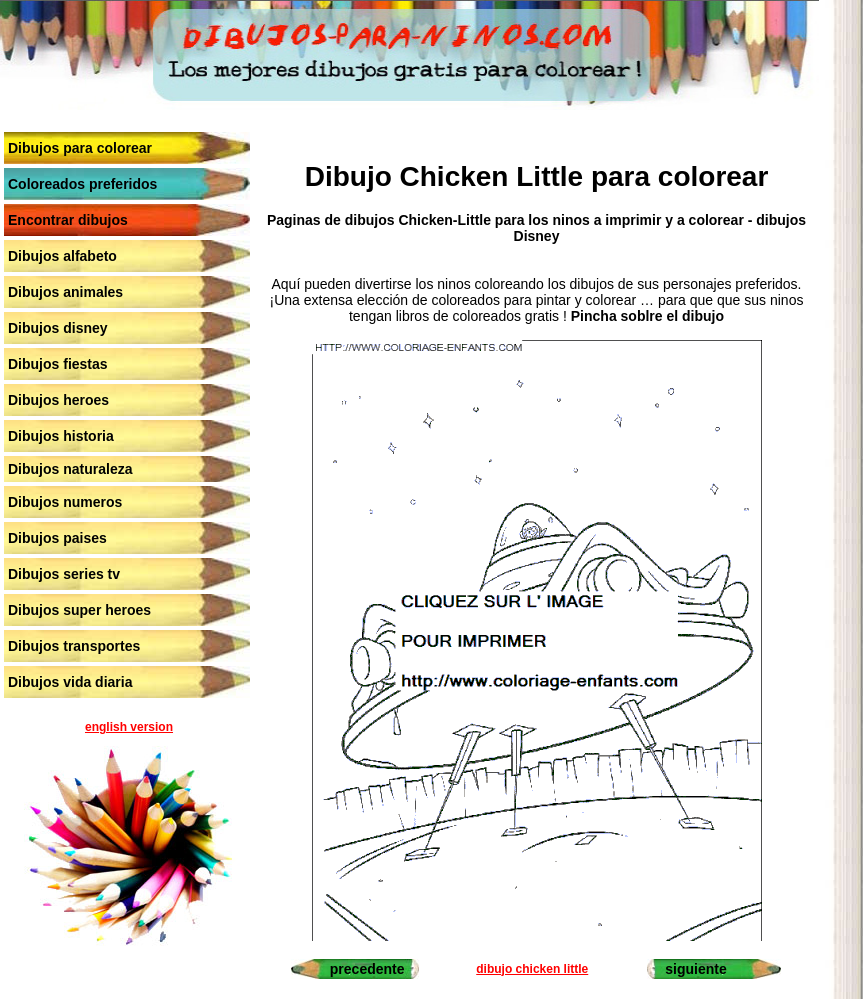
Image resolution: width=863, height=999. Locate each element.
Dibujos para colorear (80, 148)
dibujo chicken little (532, 969)
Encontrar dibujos (68, 220)
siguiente (695, 969)
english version (129, 727)
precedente (367, 969)
